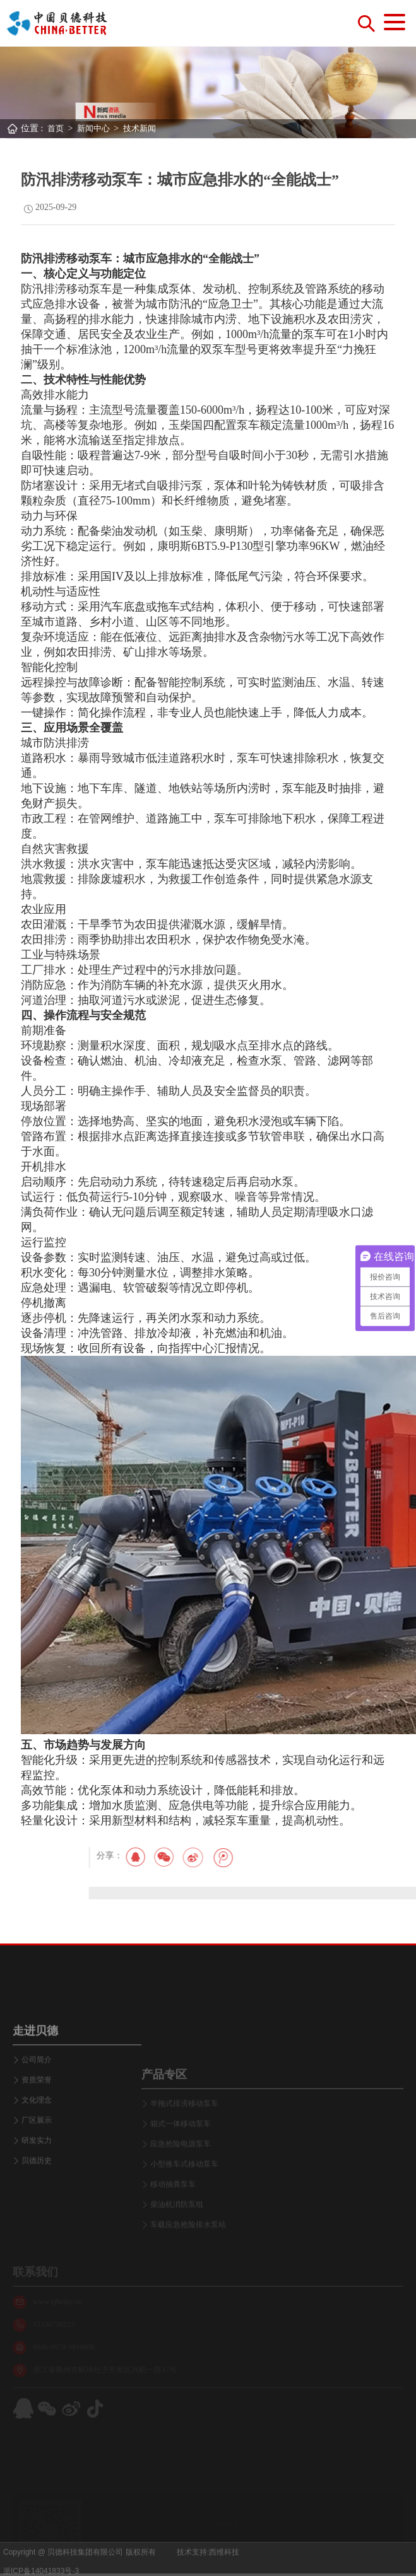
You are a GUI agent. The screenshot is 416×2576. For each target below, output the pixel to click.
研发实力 (36, 2211)
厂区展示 (36, 2191)
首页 (55, 128)
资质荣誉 (36, 2151)
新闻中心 (93, 128)
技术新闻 (139, 128)
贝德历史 (36, 2231)
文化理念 (36, 2171)
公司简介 (36, 2130)
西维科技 (224, 2566)
